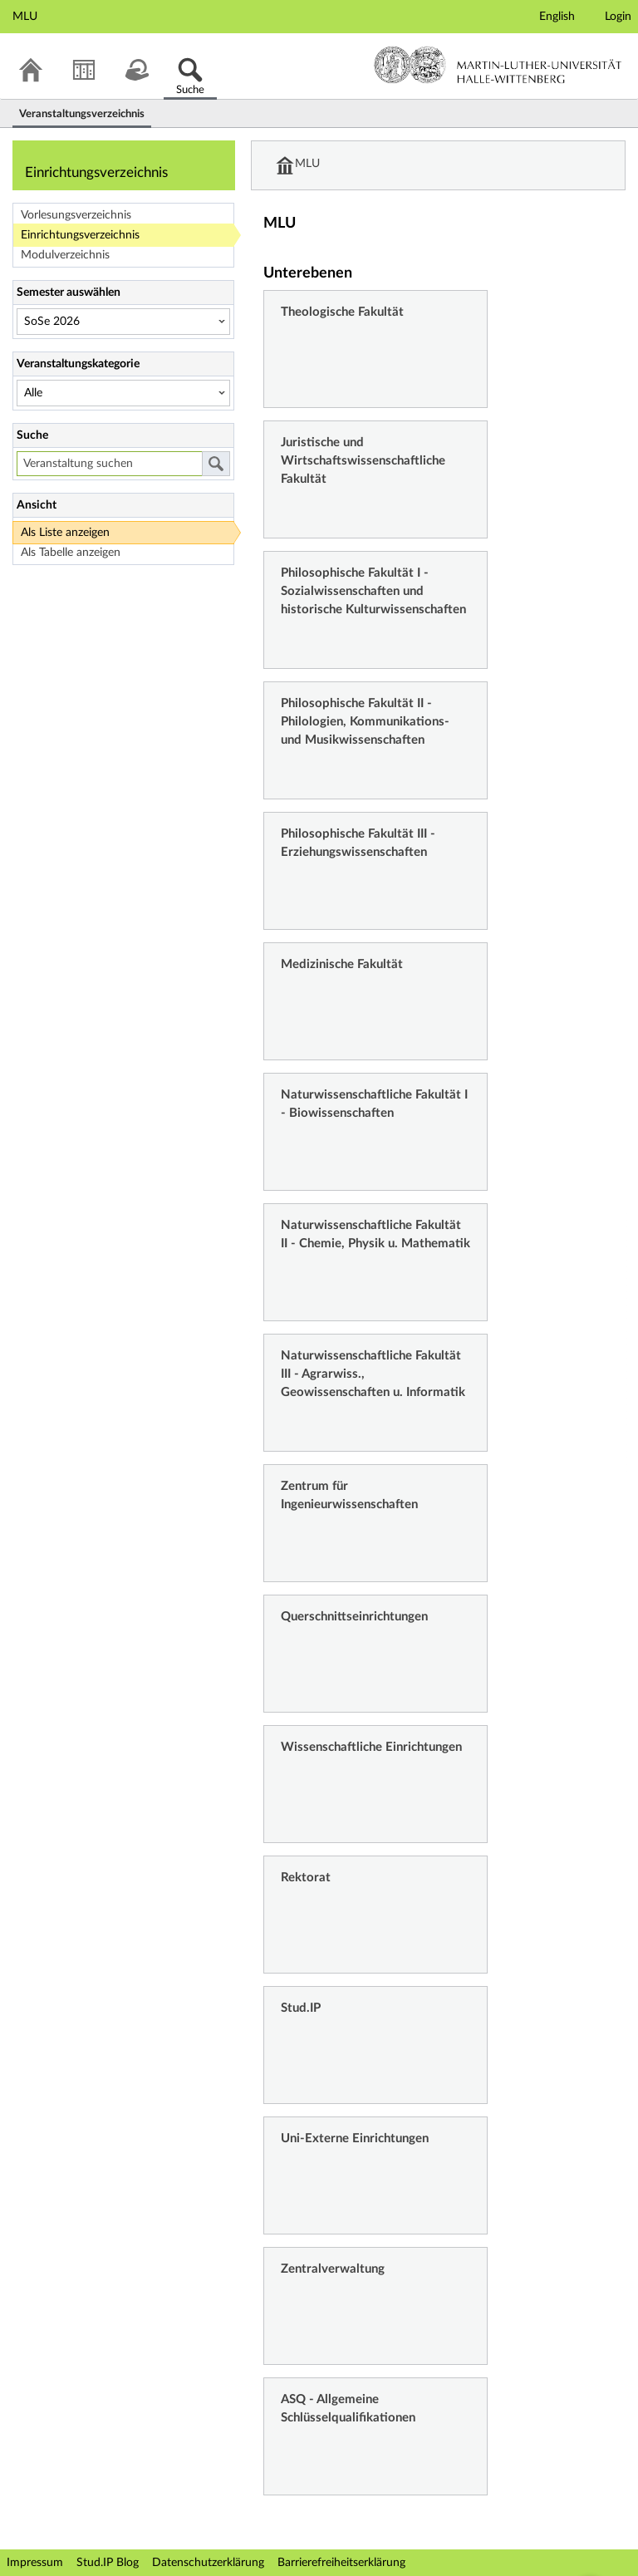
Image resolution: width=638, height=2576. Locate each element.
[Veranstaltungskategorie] (123, 393)
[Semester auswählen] (123, 321)
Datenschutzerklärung (208, 2563)
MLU (308, 165)
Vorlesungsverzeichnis (76, 215)
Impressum (35, 2563)
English (557, 16)
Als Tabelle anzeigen (70, 552)
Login (618, 16)
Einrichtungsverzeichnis (80, 235)
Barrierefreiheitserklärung (341, 2563)
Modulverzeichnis (65, 255)
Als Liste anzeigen (65, 532)
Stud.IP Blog (107, 2563)
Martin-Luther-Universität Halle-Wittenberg (498, 65)
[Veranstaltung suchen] (109, 463)
